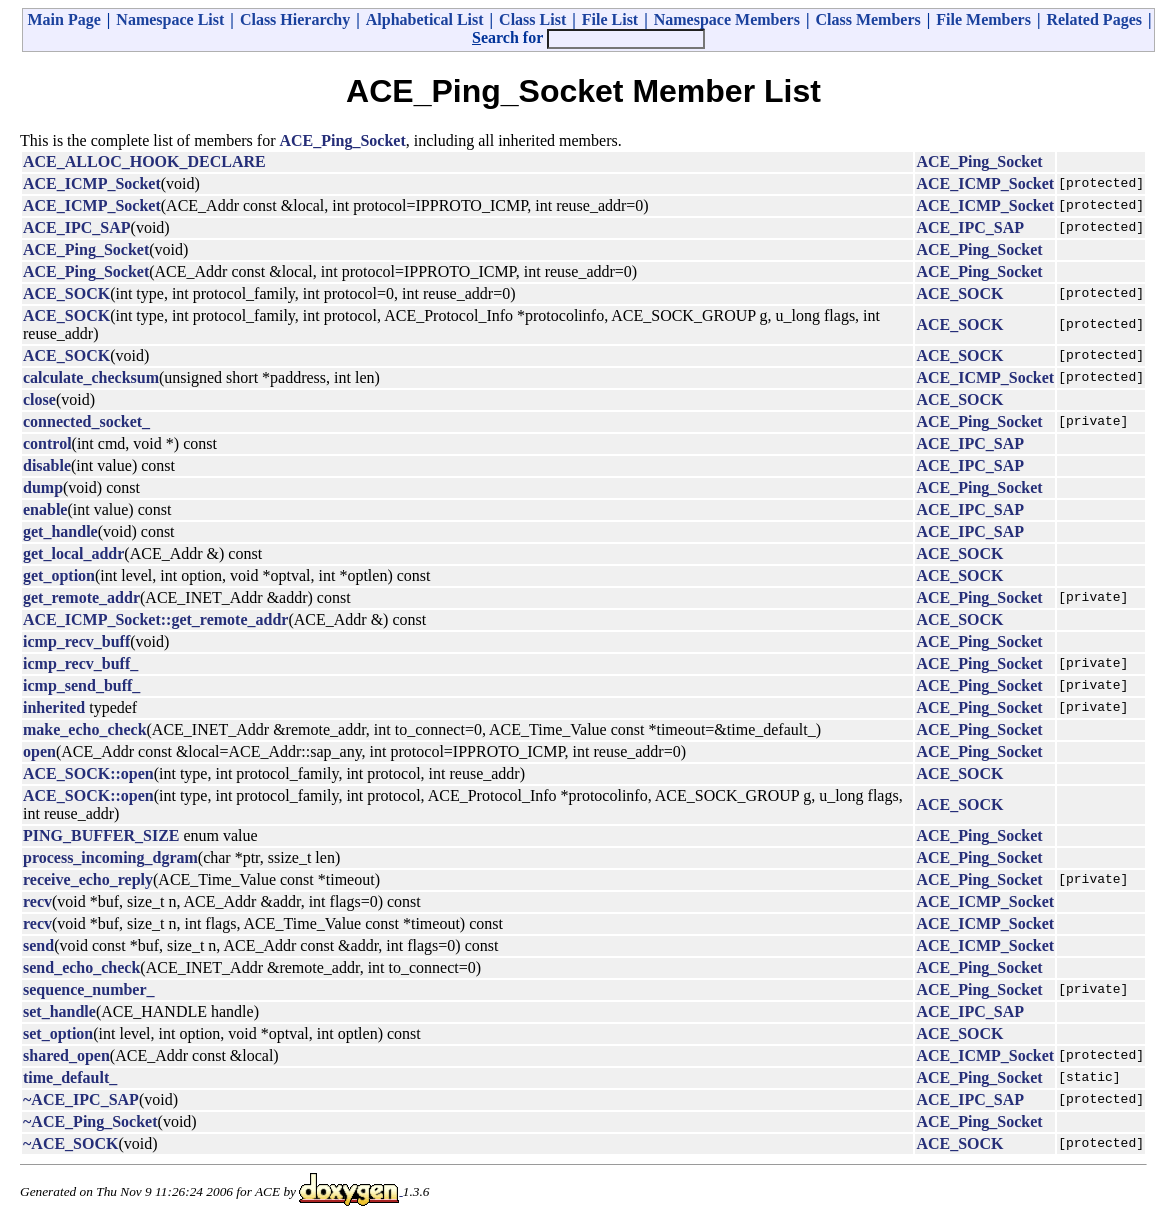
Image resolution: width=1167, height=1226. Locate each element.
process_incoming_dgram (110, 857)
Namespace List (170, 19)
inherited (54, 707)
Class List (532, 19)
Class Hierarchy (295, 19)
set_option (58, 1033)
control (47, 443)
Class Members (867, 19)
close (39, 399)
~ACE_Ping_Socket (90, 1121)
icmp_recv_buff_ (80, 663)
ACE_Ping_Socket (343, 140)
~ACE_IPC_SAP (81, 1099)
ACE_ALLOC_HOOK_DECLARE (144, 161)
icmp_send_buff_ (81, 685)
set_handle (59, 1011)
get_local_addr (73, 553)
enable (45, 509)
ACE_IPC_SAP (77, 227)
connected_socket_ (86, 421)
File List (610, 19)
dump (43, 487)
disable (47, 465)
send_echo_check (81, 967)
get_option (59, 575)
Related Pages (1094, 19)
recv (37, 901)
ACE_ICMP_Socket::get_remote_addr (155, 619)
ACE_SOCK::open (88, 773)
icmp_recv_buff (76, 641)
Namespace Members (727, 19)
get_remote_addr (81, 597)
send (38, 945)
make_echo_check (85, 729)
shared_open (66, 1055)
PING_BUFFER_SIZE (101, 835)
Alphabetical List (425, 19)
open (39, 751)
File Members (983, 19)
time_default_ (70, 1077)
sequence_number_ (89, 989)
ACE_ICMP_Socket (92, 183)
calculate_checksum (91, 377)
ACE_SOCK (66, 293)
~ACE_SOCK (70, 1143)
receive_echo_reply (88, 879)
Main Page (64, 19)
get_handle (60, 531)
